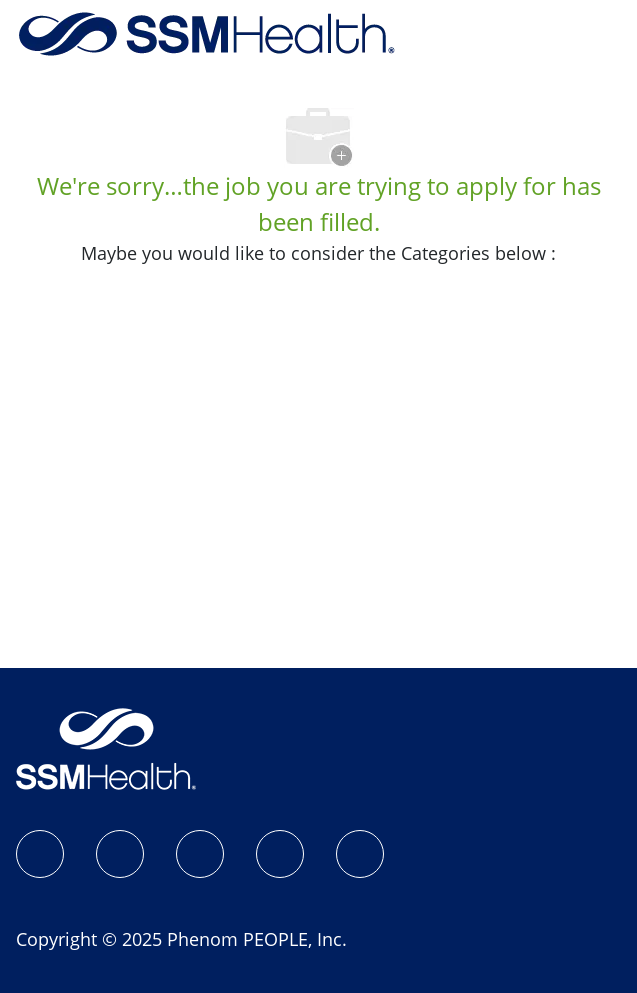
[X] (280, 854)
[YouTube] (360, 854)
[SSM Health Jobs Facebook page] (40, 854)
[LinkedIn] (200, 854)
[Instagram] (120, 854)
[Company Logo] (207, 32)
